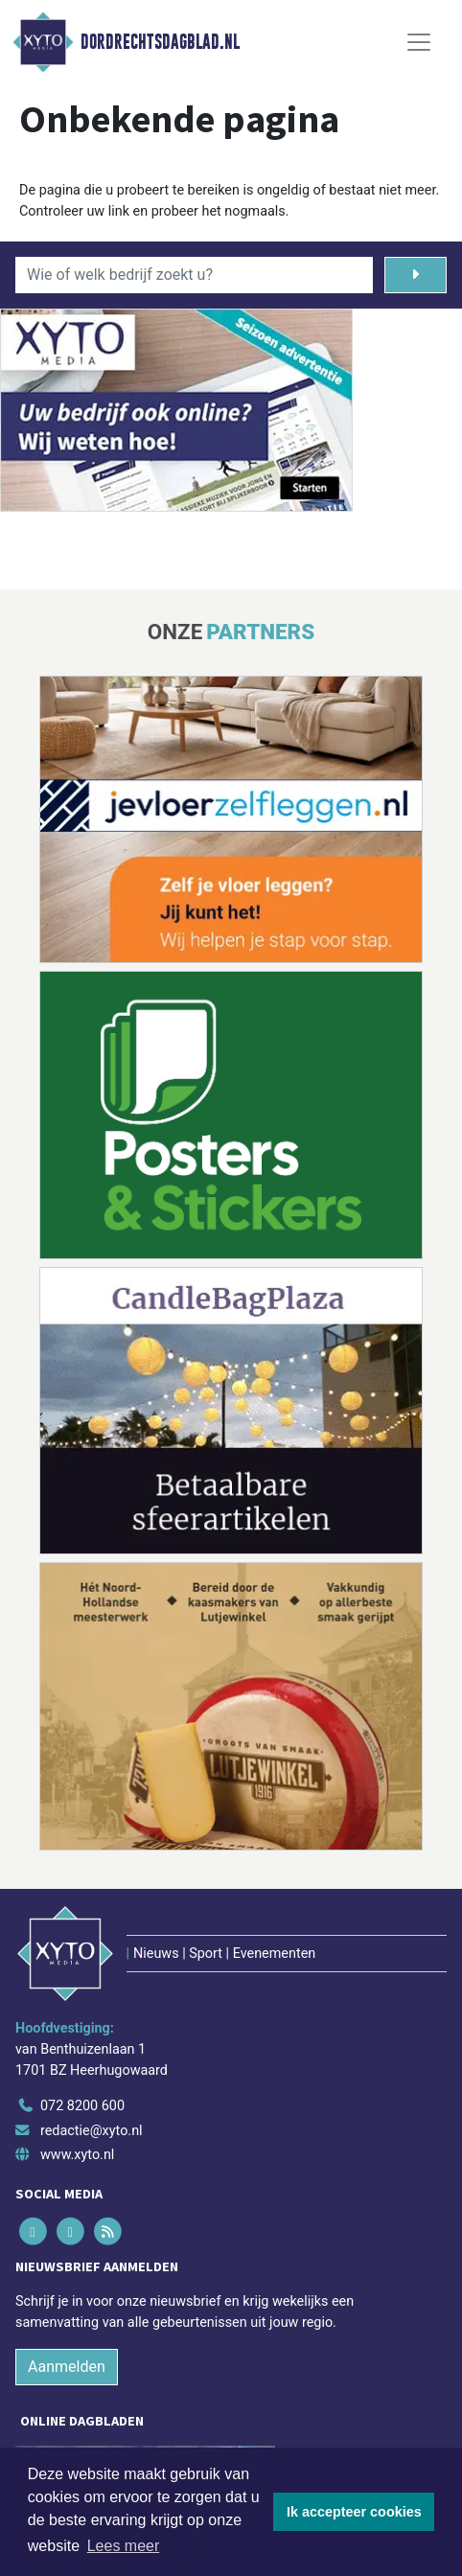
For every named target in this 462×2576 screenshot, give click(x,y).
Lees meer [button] (123, 2546)
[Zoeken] (415, 275)
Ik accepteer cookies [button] (354, 2511)
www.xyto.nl (77, 2155)
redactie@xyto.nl (91, 2131)
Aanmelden (66, 2367)
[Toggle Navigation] (418, 42)
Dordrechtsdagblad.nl (160, 42)
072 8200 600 (82, 2106)
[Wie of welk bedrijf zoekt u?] (194, 275)
